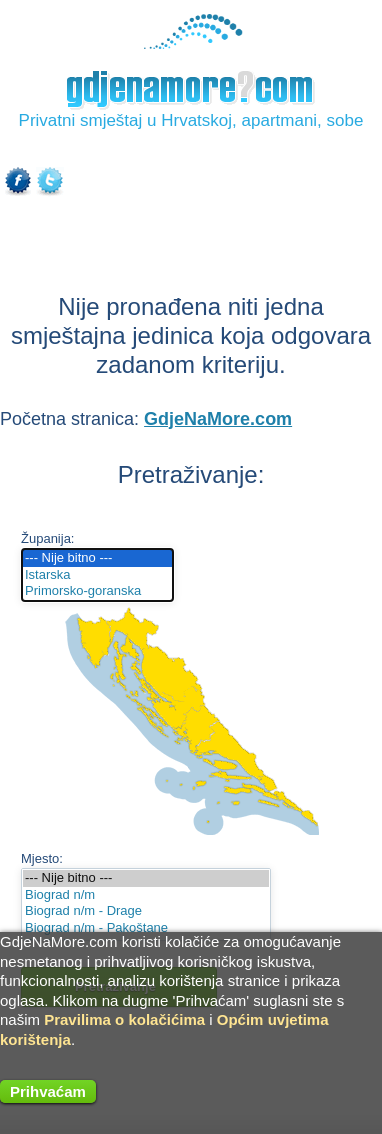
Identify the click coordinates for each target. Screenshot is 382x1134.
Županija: (47, 538)
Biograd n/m (146, 895)
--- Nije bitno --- (97, 558)
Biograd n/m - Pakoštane (146, 928)
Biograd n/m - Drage (146, 911)
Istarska (97, 575)
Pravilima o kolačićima (124, 1019)
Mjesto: (42, 858)
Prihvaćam (48, 1091)
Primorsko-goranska (97, 591)
